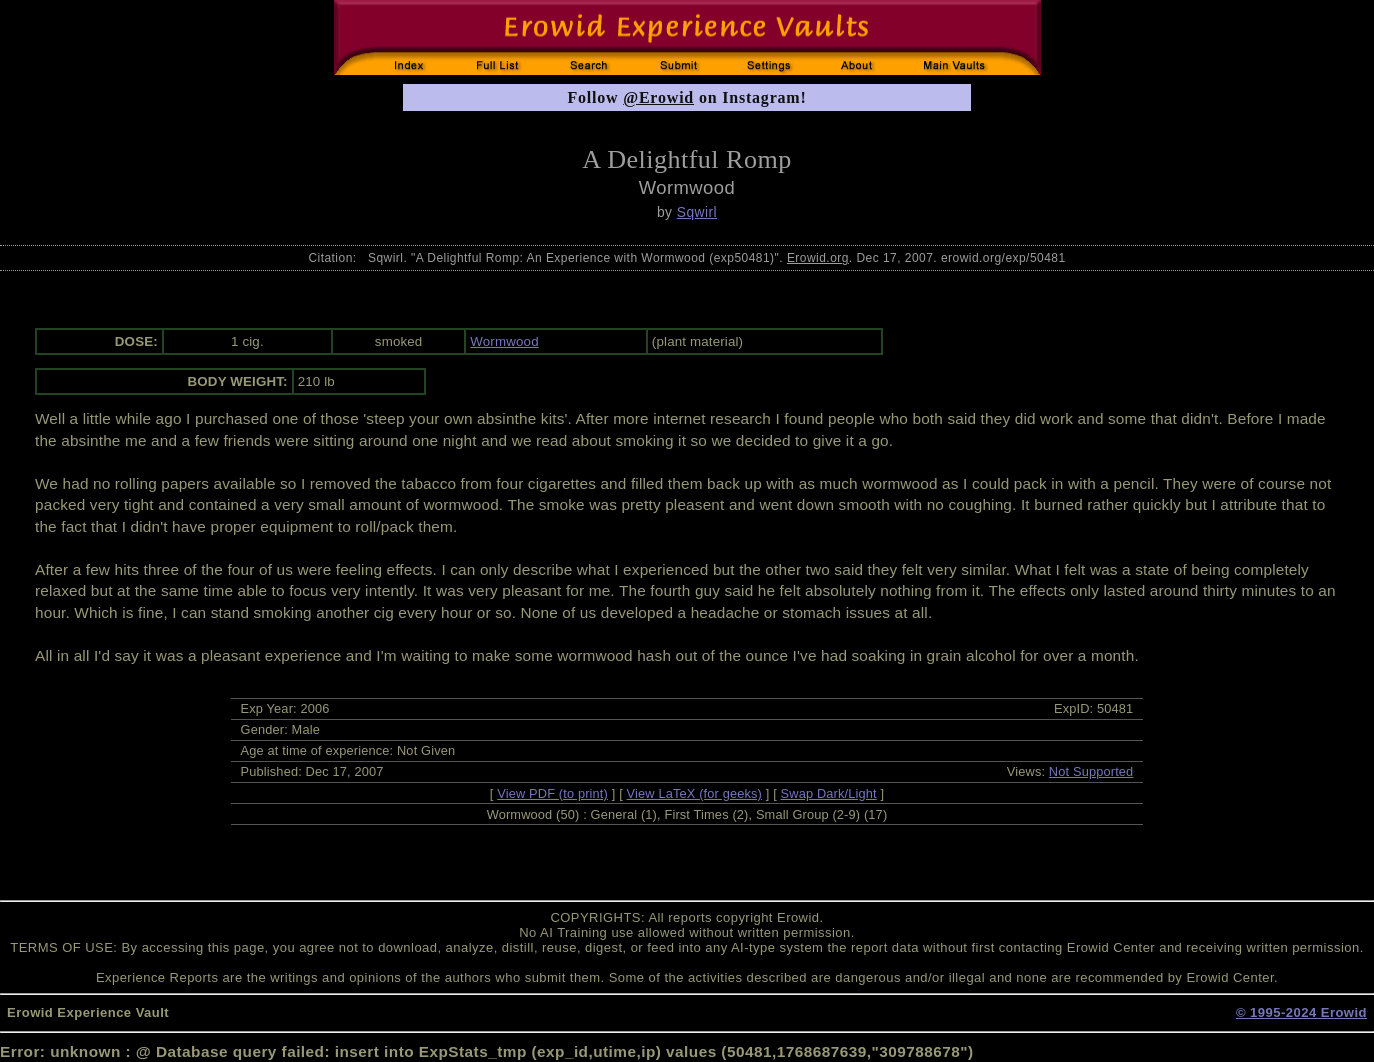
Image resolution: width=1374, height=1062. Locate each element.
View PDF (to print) (552, 793)
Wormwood (504, 341)
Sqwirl (697, 212)
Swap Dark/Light (829, 793)
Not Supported (1091, 771)
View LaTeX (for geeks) (694, 793)
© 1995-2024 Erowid (1301, 1012)
